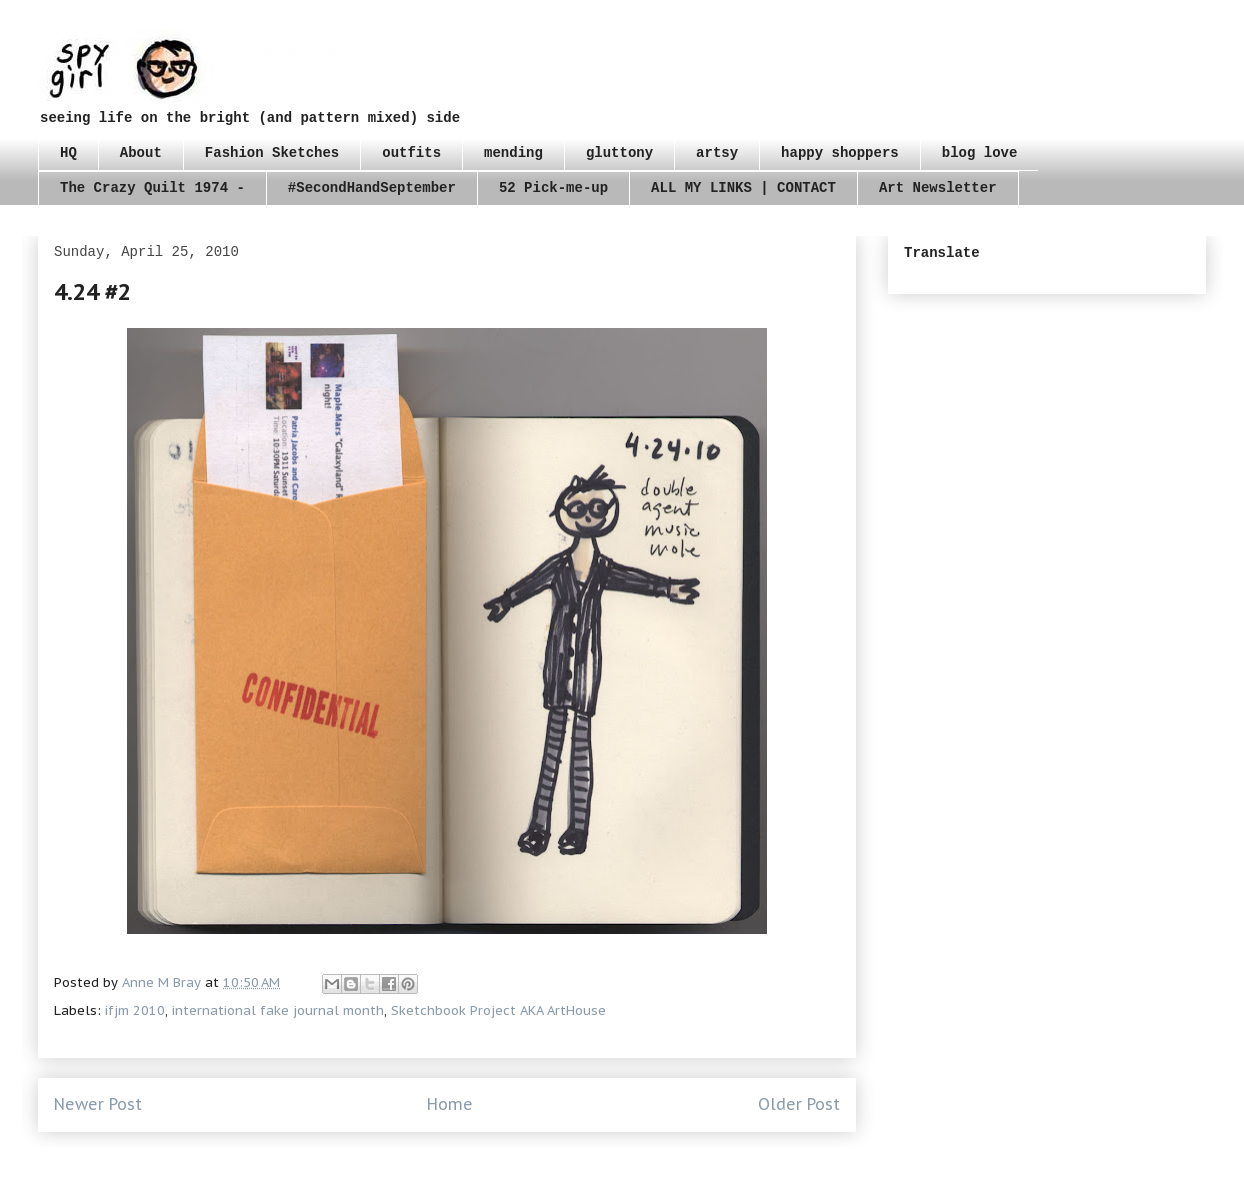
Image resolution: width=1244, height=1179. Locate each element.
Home (450, 1104)
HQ (68, 153)
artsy (717, 153)
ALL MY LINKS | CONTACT (743, 188)
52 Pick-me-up (553, 188)
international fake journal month (278, 1010)
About (141, 153)
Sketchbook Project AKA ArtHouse (498, 1010)
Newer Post (98, 1104)
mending (513, 153)
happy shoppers (840, 153)
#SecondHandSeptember (372, 188)
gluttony (619, 153)
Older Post (799, 1104)
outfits (411, 153)
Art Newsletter (938, 188)
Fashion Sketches (272, 153)
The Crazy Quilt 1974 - (152, 188)
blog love (980, 153)
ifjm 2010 (135, 1010)
